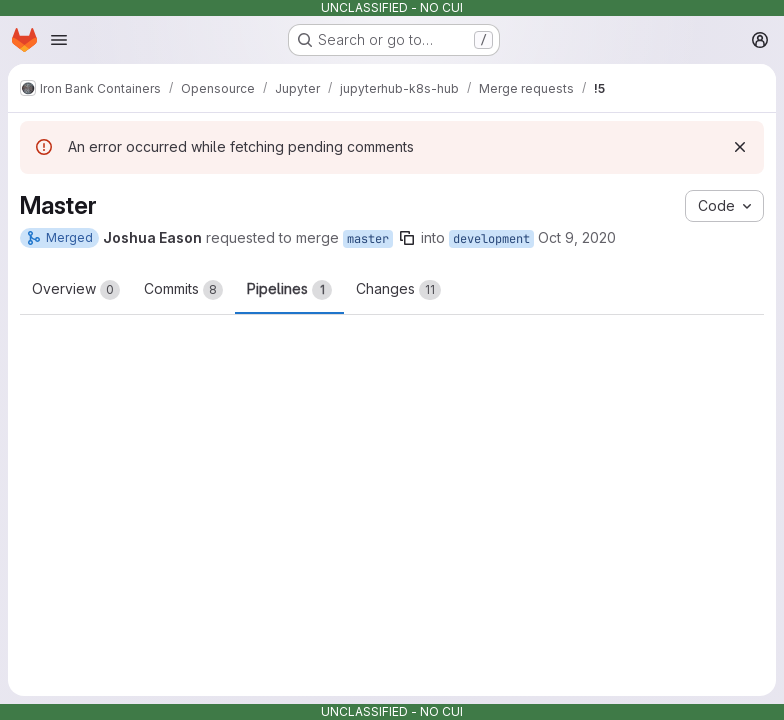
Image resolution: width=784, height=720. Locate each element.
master (368, 239)
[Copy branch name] (407, 238)
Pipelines (289, 290)
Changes (398, 290)
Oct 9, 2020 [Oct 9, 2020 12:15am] (577, 237)
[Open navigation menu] (59, 40)
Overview (76, 290)
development (491, 239)
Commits (183, 290)
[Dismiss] (740, 147)
